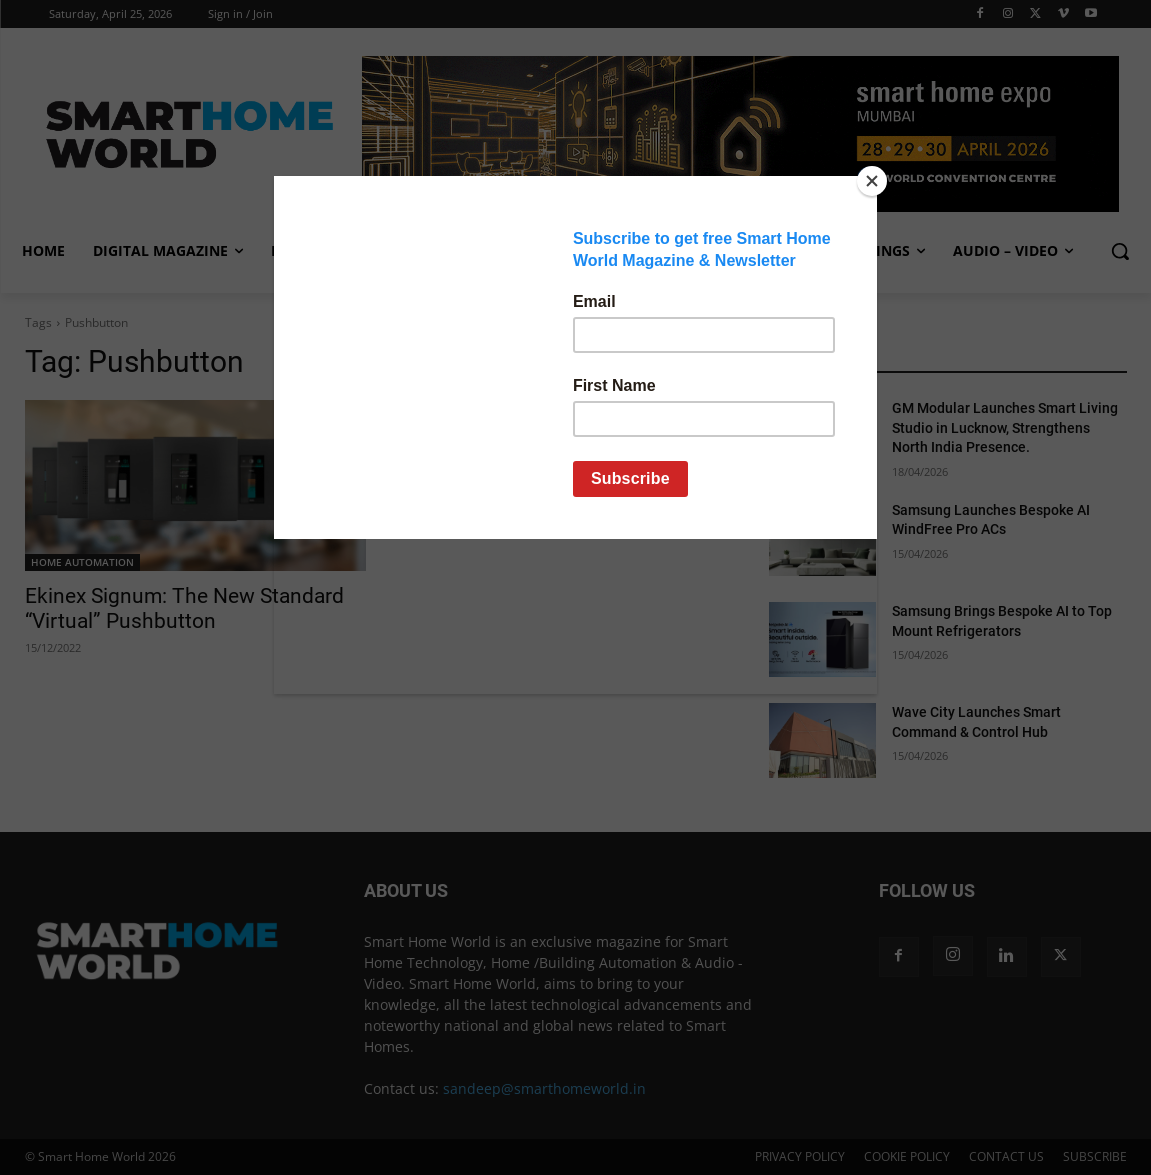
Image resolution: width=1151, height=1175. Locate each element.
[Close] (872, 181)
